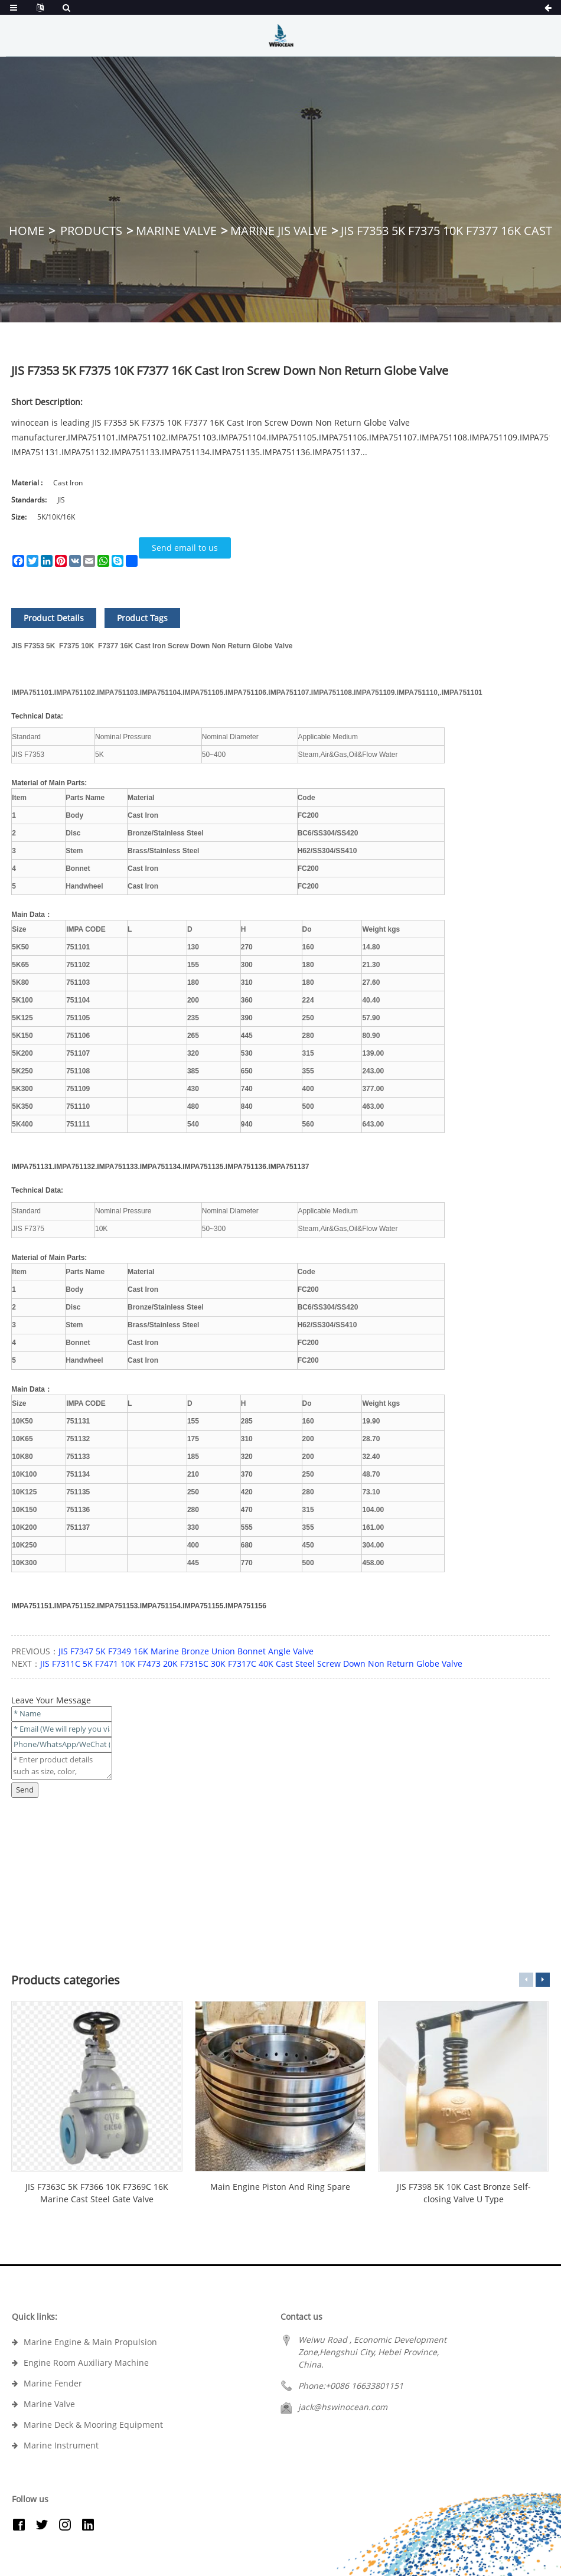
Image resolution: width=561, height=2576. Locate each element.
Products (91, 231)
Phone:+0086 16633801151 (350, 2385)
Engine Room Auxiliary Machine (86, 2362)
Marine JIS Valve (278, 231)
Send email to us (185, 547)
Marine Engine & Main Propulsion (90, 2342)
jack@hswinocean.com (342, 2406)
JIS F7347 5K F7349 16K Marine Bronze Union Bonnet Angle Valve (186, 1651)
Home (26, 231)
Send (25, 1789)
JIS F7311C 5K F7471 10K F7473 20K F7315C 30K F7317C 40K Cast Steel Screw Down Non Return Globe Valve (251, 1663)
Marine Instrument (61, 2445)
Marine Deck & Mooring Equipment (93, 2424)
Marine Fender (53, 2383)
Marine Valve (176, 231)
